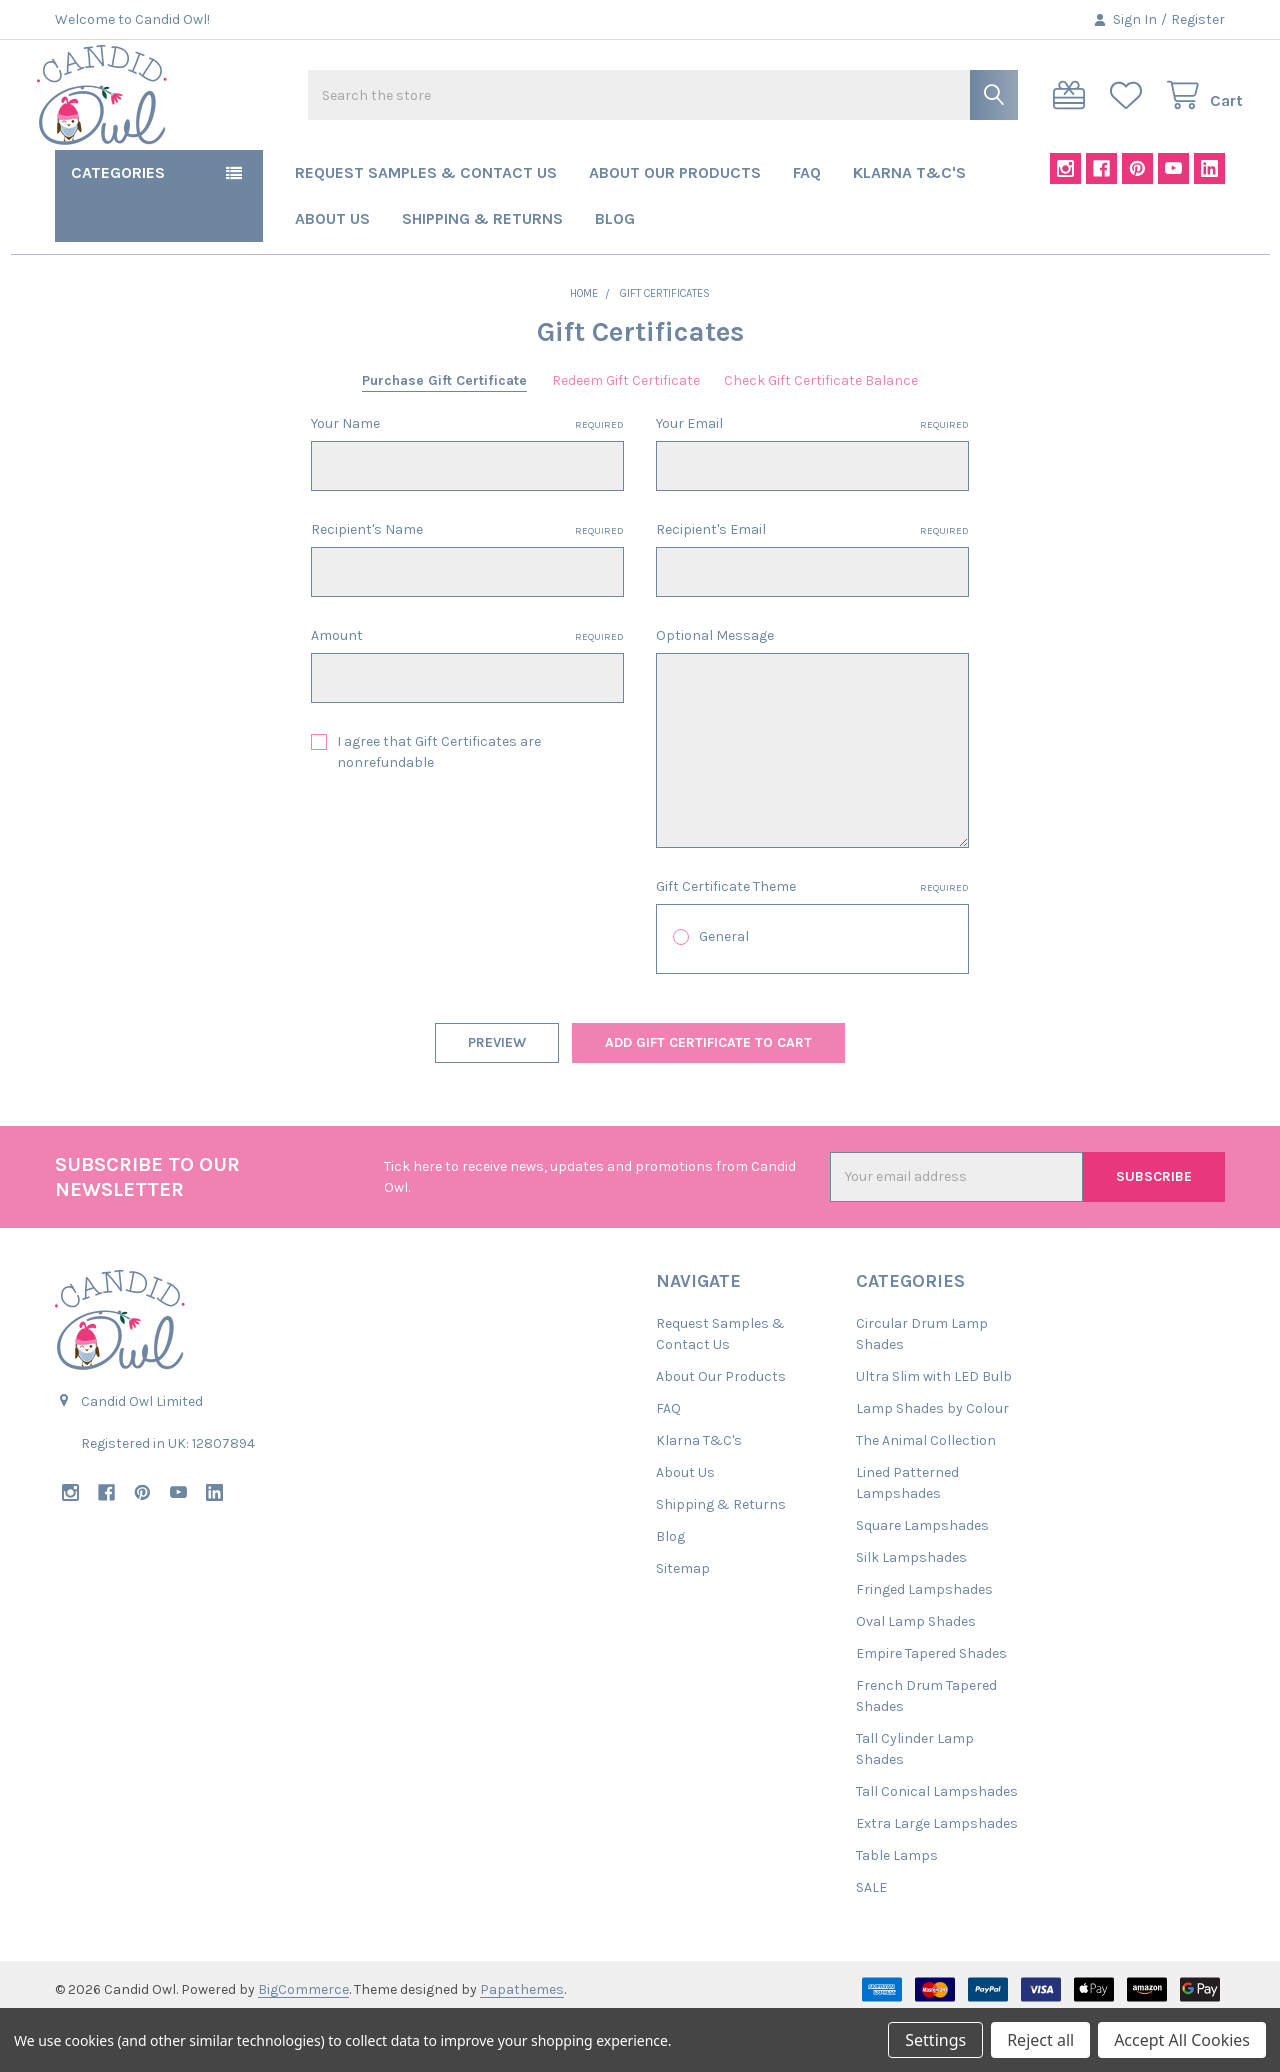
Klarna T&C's (909, 226)
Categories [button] (118, 226)
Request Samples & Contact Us (426, 226)
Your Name (467, 478)
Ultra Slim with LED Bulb (934, 1430)
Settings (935, 2040)
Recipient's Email (812, 584)
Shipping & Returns (482, 272)
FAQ (807, 226)
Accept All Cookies (1182, 2040)
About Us (332, 272)
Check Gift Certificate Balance (821, 434)
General (724, 990)
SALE (871, 1941)
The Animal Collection (926, 1494)
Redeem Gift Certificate (626, 434)
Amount (467, 690)
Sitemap (683, 1622)
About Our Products (675, 226)
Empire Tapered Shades (931, 1707)
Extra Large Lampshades (937, 1877)
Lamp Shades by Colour (932, 1462)
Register (1198, 19)
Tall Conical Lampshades (937, 1845)
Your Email (812, 478)
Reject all (1040, 2040)
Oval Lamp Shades (916, 1675)
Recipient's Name (467, 584)
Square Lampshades (922, 1579)
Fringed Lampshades (924, 1643)
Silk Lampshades (911, 1611)
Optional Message (715, 689)
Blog (615, 272)
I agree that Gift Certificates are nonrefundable (439, 806)
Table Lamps (897, 1909)
